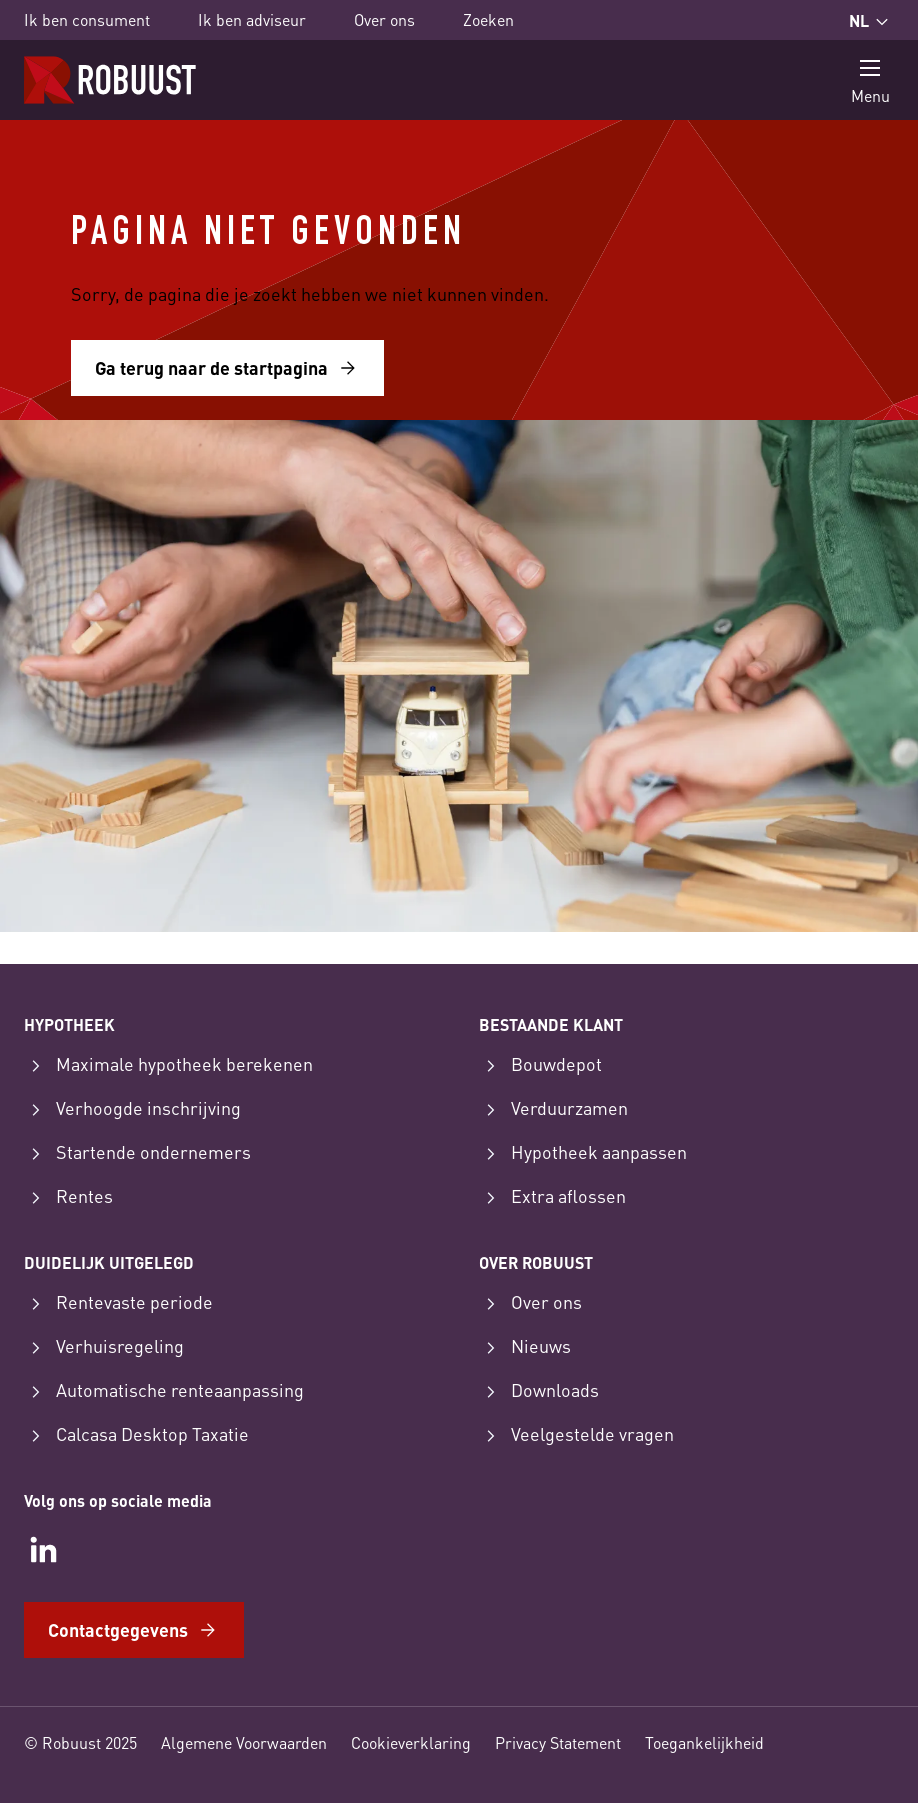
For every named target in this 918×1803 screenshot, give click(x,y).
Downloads (539, 1391)
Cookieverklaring (411, 1742)
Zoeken (488, 19)
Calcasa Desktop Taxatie (136, 1435)
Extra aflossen (552, 1197)
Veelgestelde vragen (576, 1435)
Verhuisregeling (104, 1347)
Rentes (68, 1197)
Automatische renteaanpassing (164, 1391)
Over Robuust (536, 1262)
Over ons (384, 19)
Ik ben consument (87, 19)
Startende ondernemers (137, 1153)
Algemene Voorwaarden (244, 1742)
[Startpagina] (110, 80)
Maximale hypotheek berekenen (168, 1065)
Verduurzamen (553, 1109)
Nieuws (525, 1347)
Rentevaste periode (118, 1303)
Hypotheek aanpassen (583, 1153)
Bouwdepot (540, 1065)
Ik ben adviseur (252, 19)
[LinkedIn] (44, 1550)
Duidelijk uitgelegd (109, 1262)
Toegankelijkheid (704, 1742)
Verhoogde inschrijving (132, 1109)
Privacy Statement (558, 1742)
